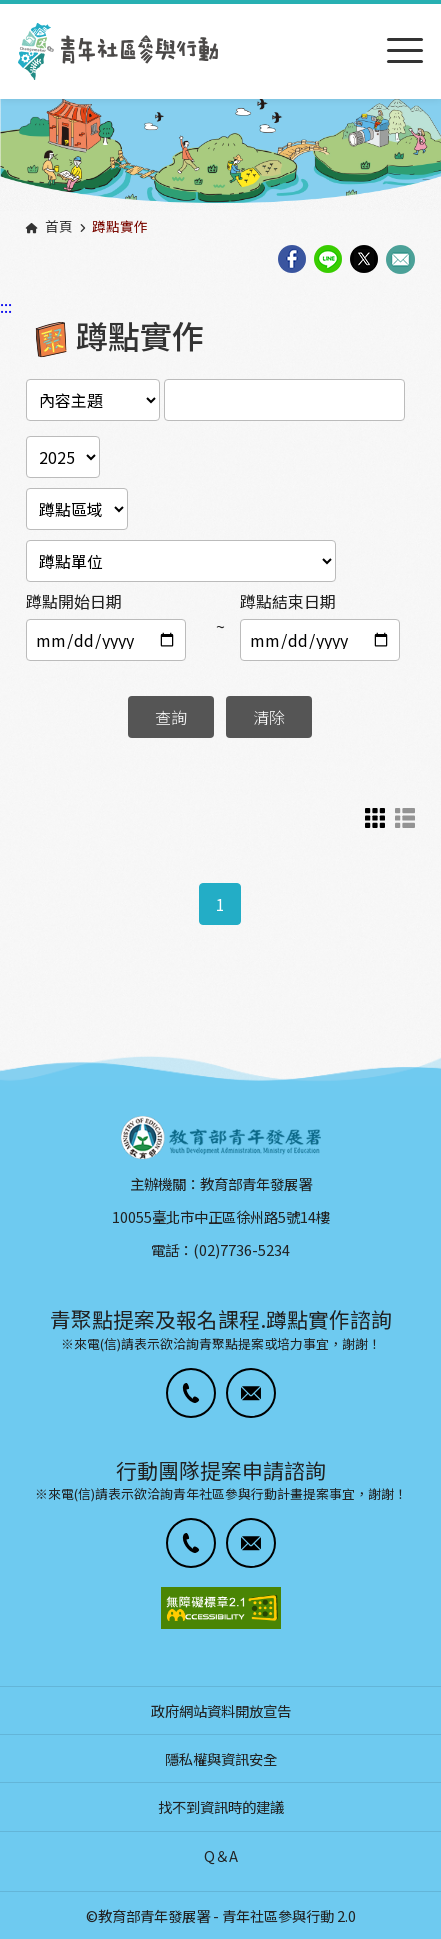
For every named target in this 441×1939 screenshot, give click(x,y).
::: (6, 13)
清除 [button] (269, 717)
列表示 (405, 818)
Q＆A (221, 1855)
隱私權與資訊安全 (221, 1758)
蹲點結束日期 (288, 601)
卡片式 (375, 818)
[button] (191, 1393)
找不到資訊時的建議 (221, 1806)
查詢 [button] (171, 717)
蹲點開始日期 (74, 601)
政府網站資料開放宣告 (221, 1710)
